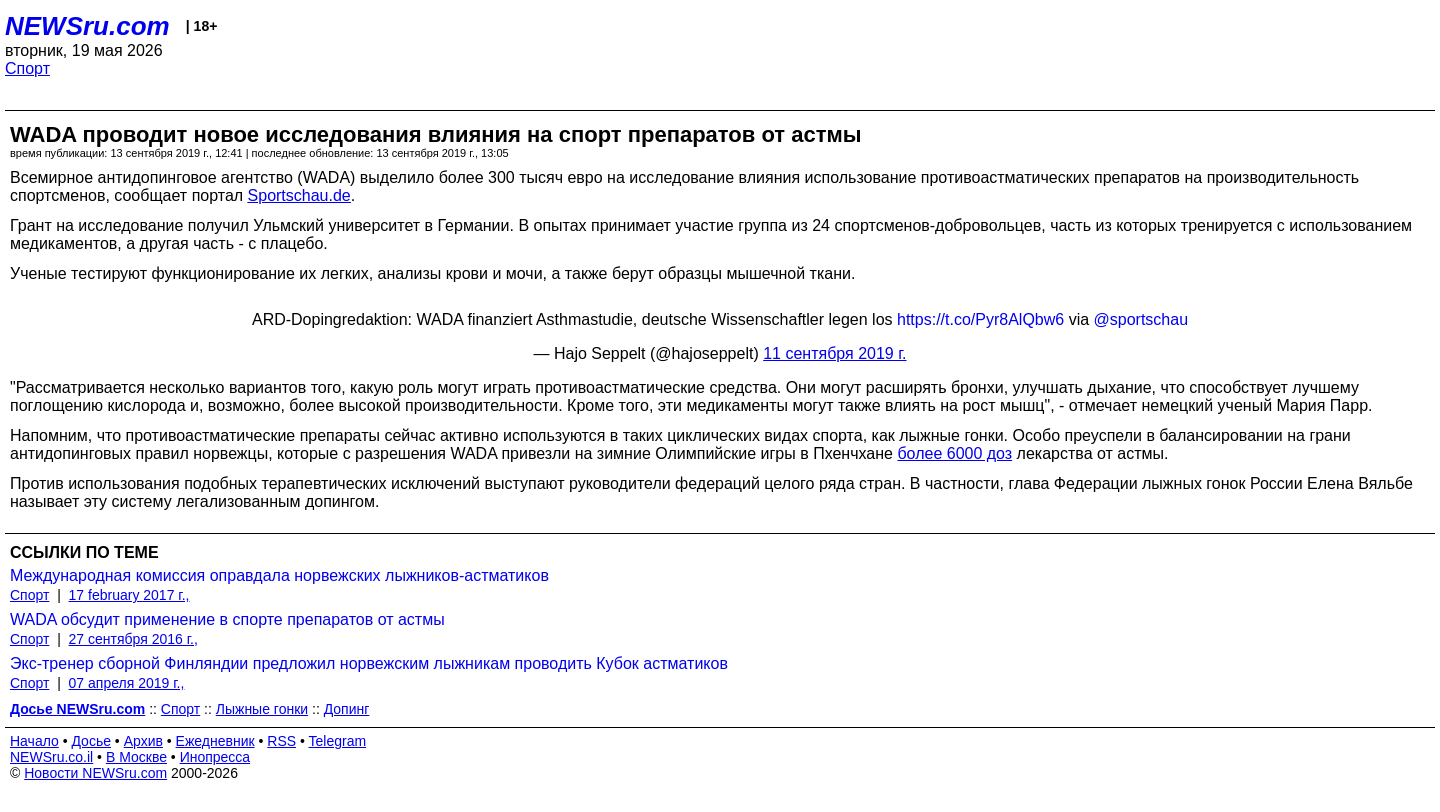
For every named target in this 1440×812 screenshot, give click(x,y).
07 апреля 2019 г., (127, 683)
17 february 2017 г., (129, 595)
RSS (281, 741)
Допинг (347, 709)
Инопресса (215, 757)
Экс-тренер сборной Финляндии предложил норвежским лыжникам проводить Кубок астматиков (369, 663)
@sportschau (1141, 319)
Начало (34, 741)
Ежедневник (215, 741)
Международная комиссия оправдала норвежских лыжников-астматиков (279, 575)
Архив (143, 741)
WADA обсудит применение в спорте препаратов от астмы (227, 619)
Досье (91, 741)
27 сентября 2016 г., (133, 639)
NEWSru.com (87, 26)
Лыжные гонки (262, 709)
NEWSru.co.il (51, 757)
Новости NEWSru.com (95, 773)
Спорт (27, 68)
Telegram (338, 741)
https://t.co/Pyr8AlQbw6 (980, 319)
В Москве (136, 757)
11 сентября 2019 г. (834, 353)
